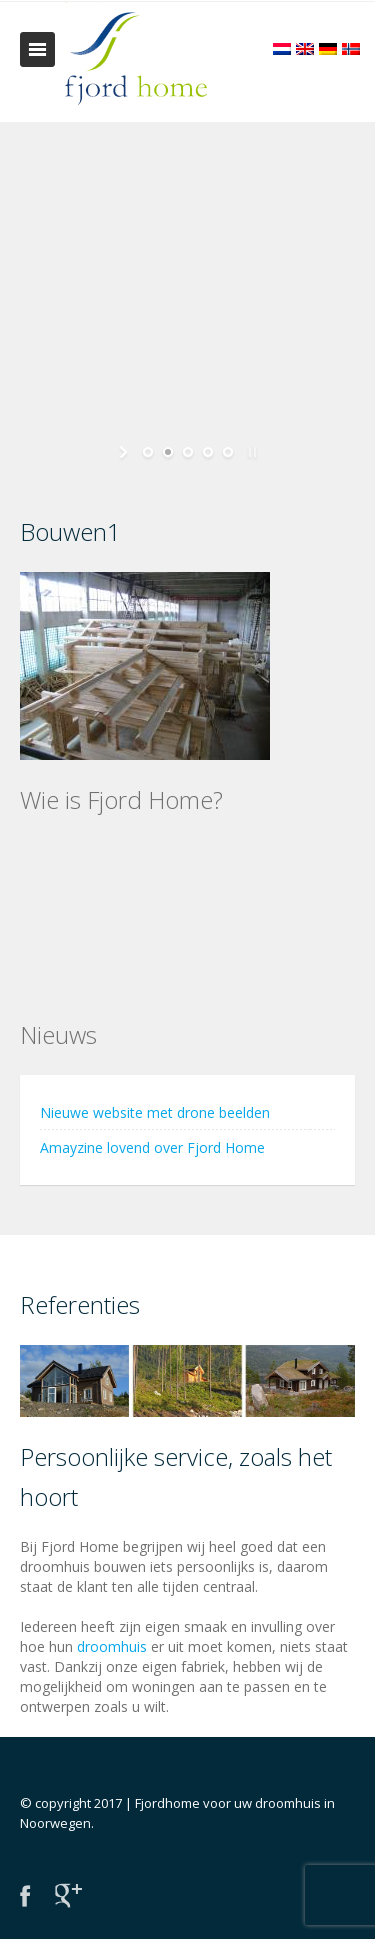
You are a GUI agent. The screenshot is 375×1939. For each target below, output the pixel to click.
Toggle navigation (37, 49)
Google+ (68, 1895)
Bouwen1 (70, 531)
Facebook (25, 1895)
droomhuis (112, 1646)
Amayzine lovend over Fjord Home (152, 1147)
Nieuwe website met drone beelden (155, 1112)
